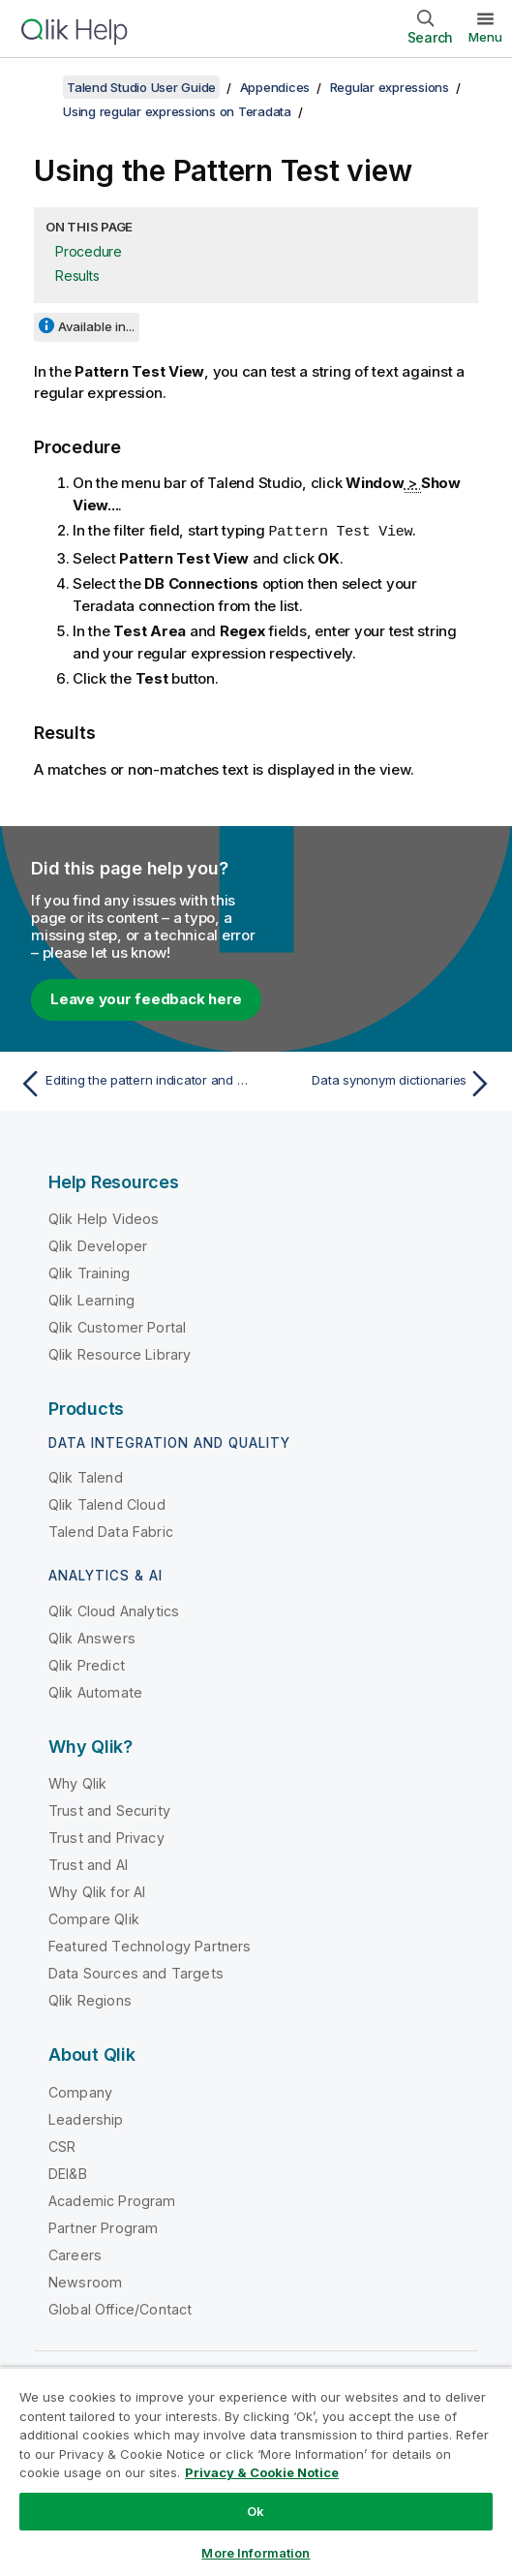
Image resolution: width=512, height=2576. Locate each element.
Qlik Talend (85, 1476)
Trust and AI (88, 1863)
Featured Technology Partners (149, 1945)
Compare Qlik (93, 1918)
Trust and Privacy (106, 1836)
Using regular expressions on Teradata (177, 111)
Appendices (275, 87)
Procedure (88, 251)
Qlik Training (89, 1272)
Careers (75, 2254)
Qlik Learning (91, 1299)
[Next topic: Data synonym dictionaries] (379, 1082)
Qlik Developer (97, 1245)
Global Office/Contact (120, 2308)
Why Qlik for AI (96, 1891)
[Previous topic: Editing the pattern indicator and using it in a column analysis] (133, 1082)
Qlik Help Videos (104, 1218)
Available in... (96, 326)
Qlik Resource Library (119, 1353)
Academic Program (112, 2200)
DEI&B (67, 2172)
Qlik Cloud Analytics (113, 1610)
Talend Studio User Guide (141, 87)
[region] (256, 2471)
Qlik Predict (86, 1664)
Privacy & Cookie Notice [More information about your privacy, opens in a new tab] (262, 2472)
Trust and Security (109, 1809)
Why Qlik (77, 1782)
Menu (485, 37)
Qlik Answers (92, 1637)
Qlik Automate (95, 1691)
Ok (255, 2511)
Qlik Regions (90, 1999)
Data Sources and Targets (136, 1972)
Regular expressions (389, 87)
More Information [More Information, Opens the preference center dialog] (255, 2553)
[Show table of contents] (38, 87)
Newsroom (85, 2281)
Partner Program (103, 2227)
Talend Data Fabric (110, 1530)
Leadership (86, 2118)
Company (80, 2091)
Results (77, 275)
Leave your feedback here (146, 998)
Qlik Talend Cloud (107, 1503)
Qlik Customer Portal (117, 1326)
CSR (61, 2145)
